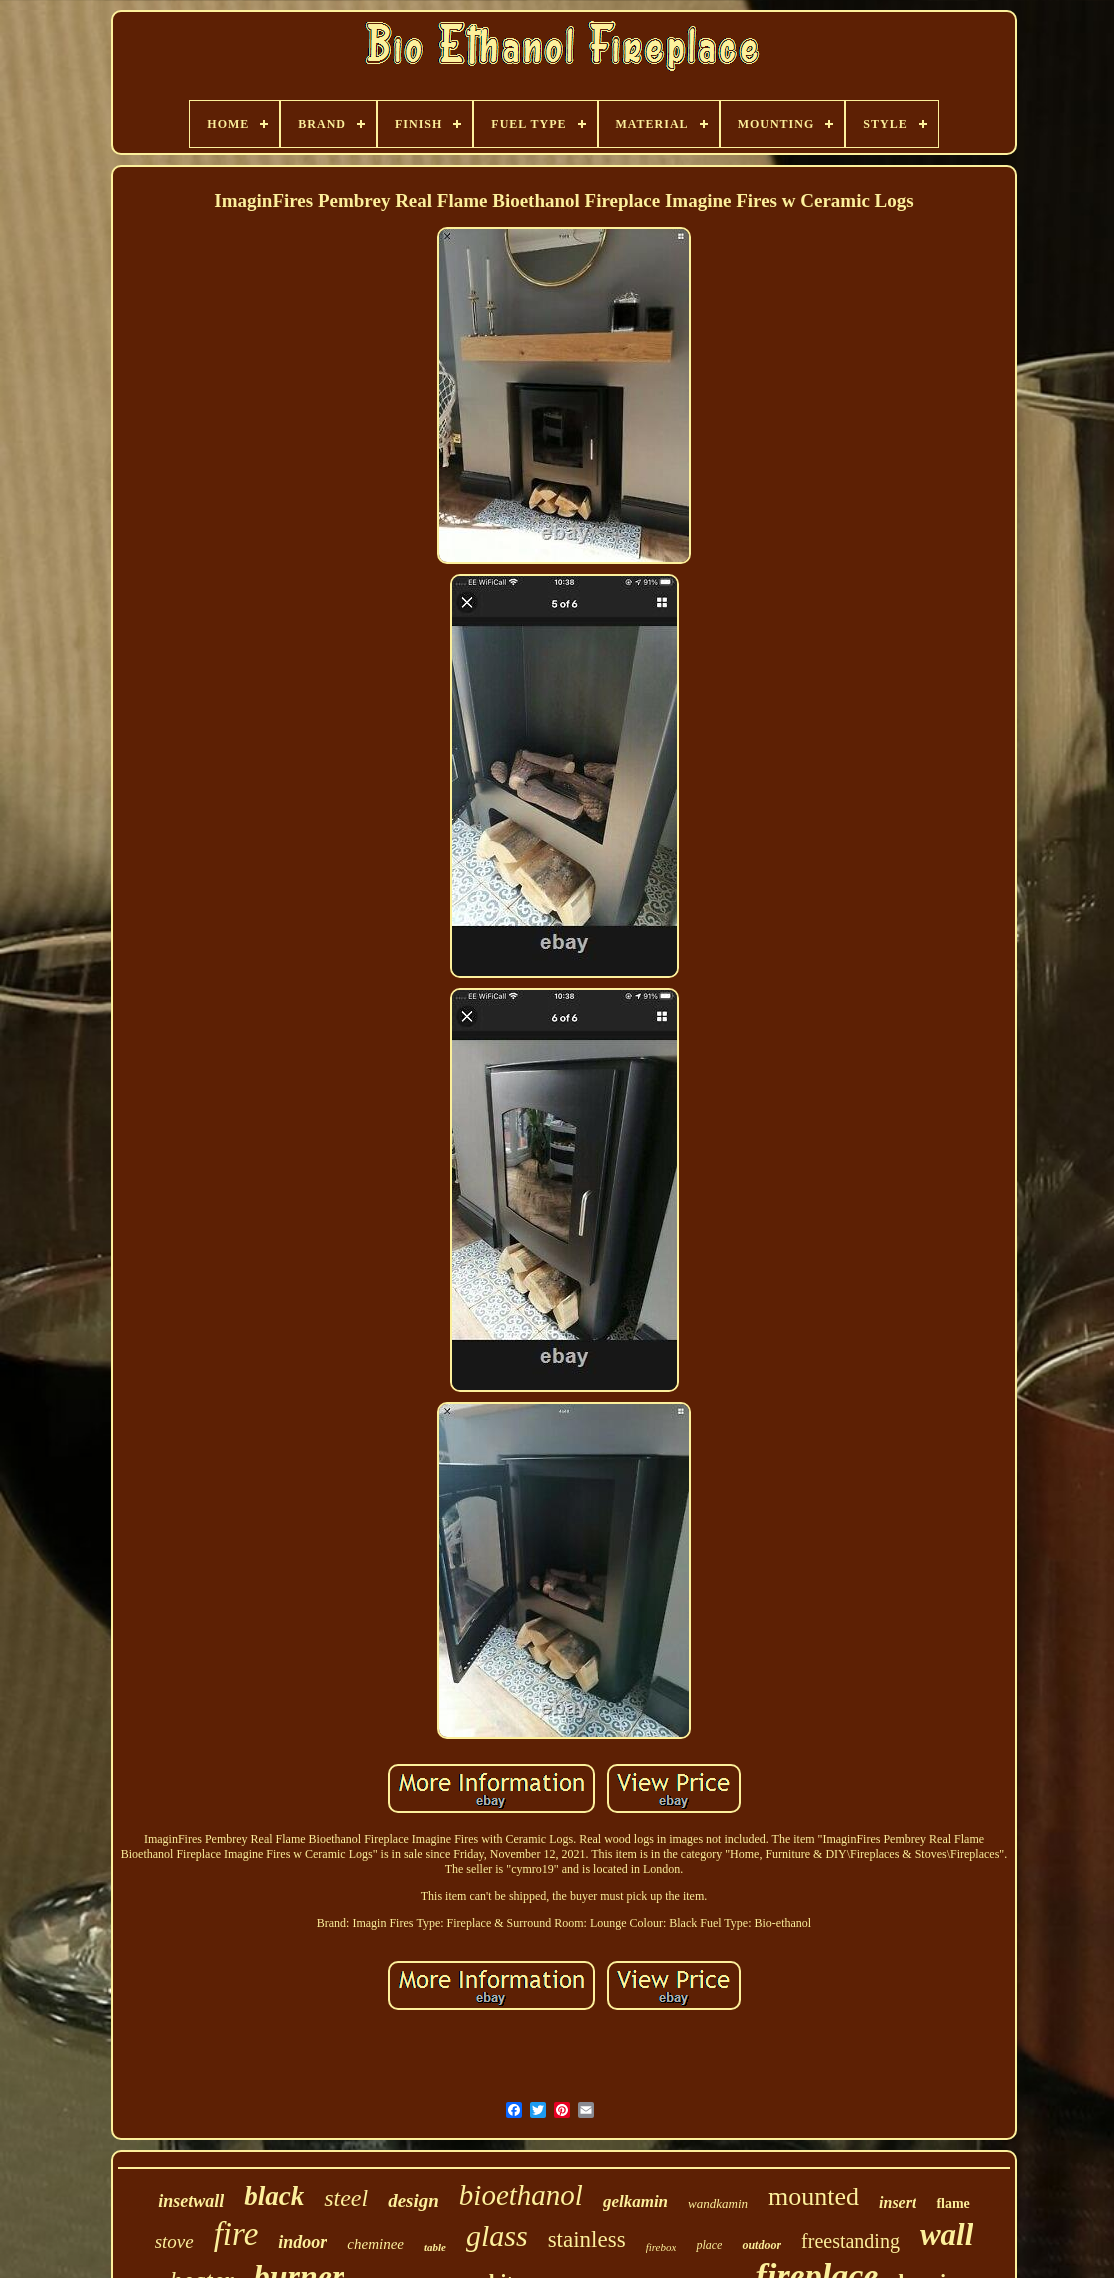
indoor (302, 2242)
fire (236, 2234)
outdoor (761, 2245)
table (435, 2247)
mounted (813, 2196)
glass (497, 2235)
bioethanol (521, 2195)
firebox (661, 2247)
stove (174, 2241)
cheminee (375, 2244)
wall (946, 2234)
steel (346, 2198)
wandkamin (718, 2203)
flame (952, 2203)
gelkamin (635, 2201)
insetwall (191, 2201)
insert (897, 2202)
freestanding (850, 2241)
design (413, 2200)
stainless (587, 2239)
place (709, 2245)
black (274, 2196)
